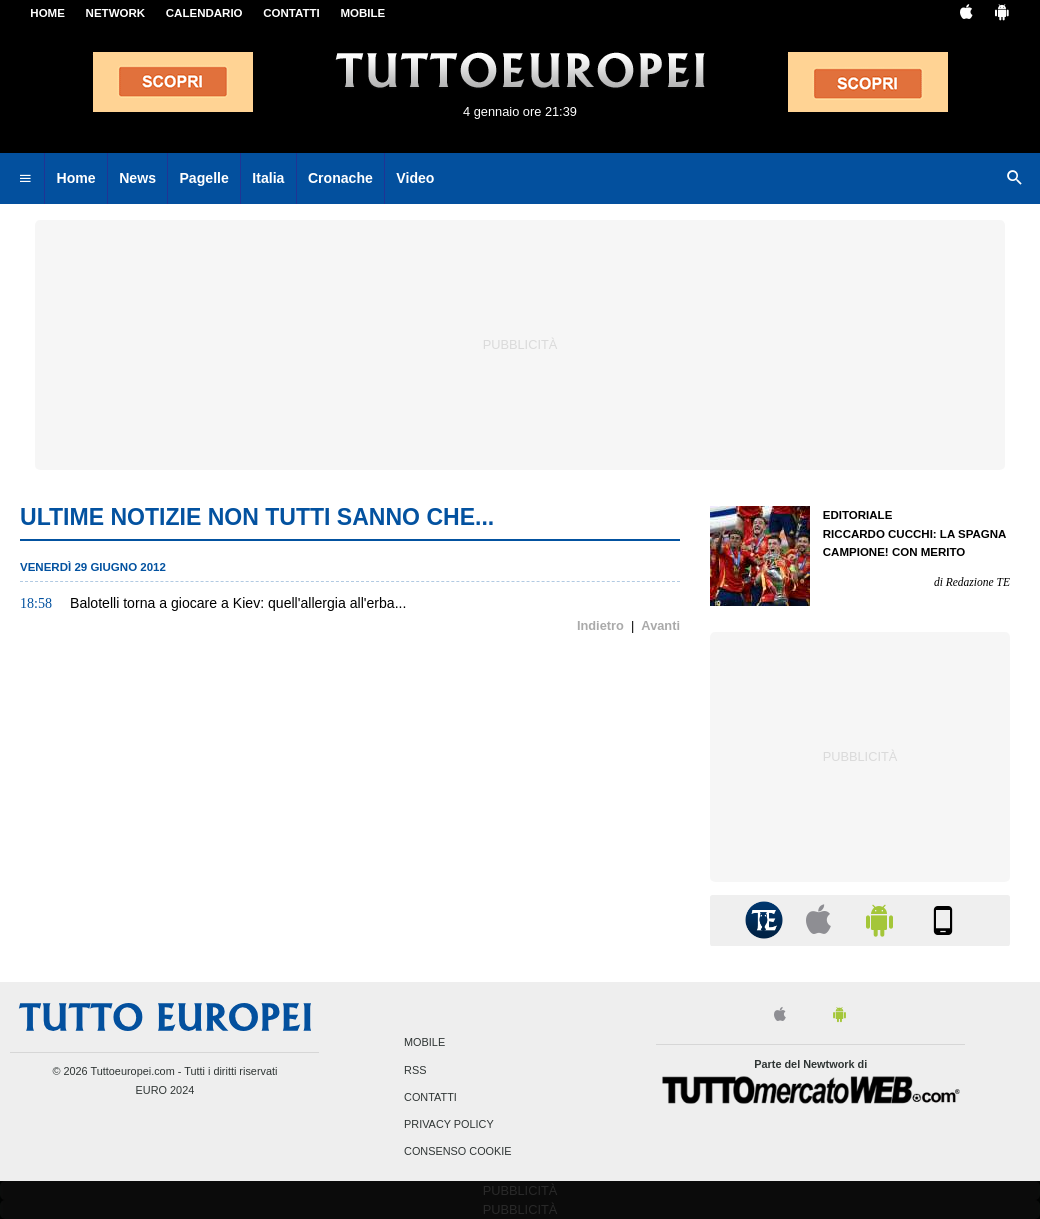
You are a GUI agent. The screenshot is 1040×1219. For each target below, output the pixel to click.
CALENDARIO (204, 13)
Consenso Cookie (458, 1152)
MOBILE (362, 13)
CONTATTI (291, 13)
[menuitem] (25, 179)
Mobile (424, 1043)
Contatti (430, 1097)
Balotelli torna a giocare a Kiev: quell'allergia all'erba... (238, 603)
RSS (415, 1070)
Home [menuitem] (76, 178)
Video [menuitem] (415, 178)
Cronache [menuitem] (340, 178)
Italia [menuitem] (268, 178)
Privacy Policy (449, 1124)
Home (47, 13)
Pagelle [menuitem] (203, 178)
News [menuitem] (137, 178)
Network (116, 13)
